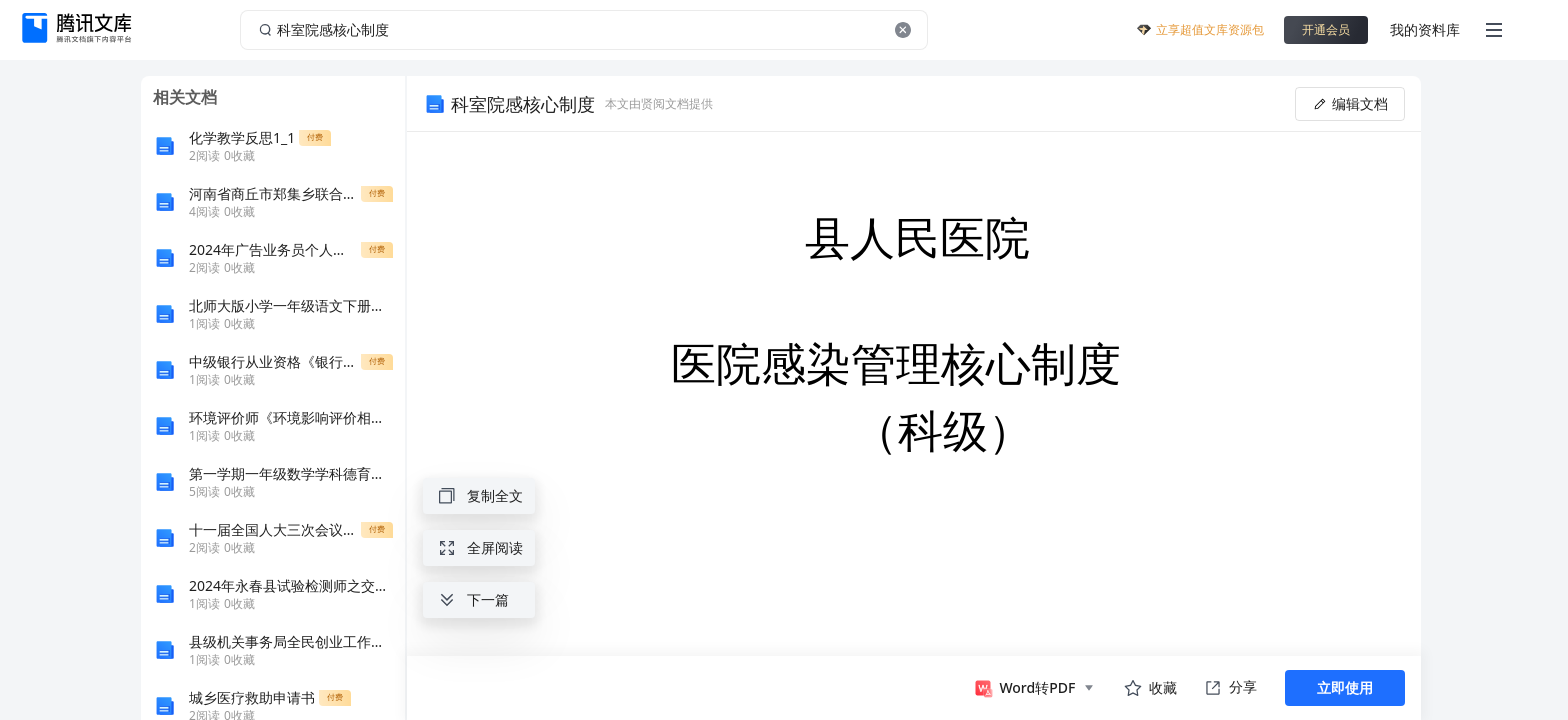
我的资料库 (1425, 29)
